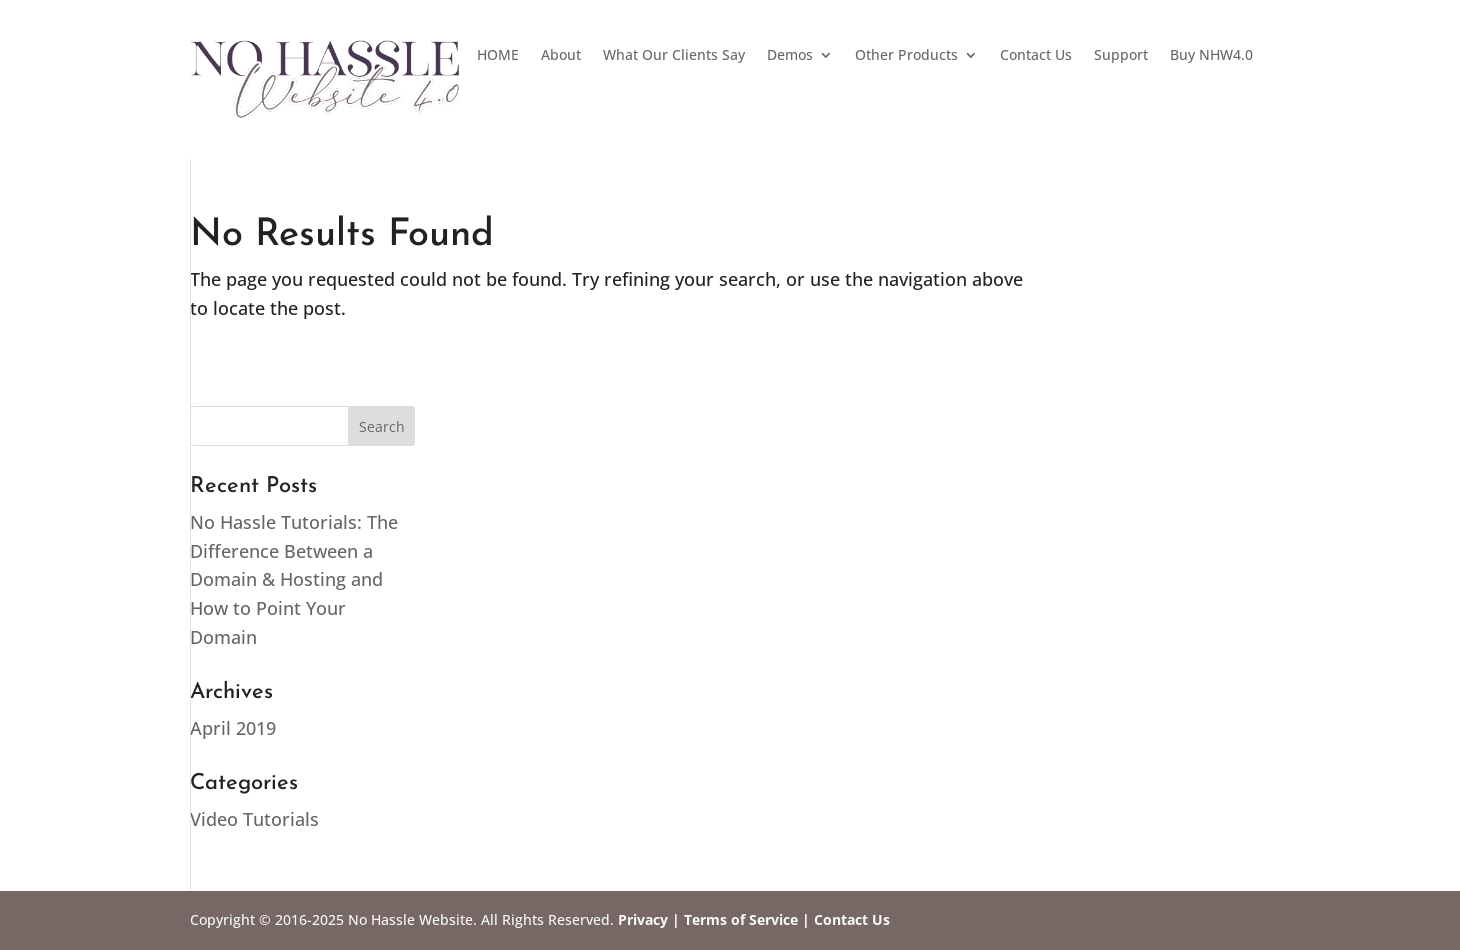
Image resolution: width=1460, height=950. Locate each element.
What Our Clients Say (674, 56)
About (561, 56)
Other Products (906, 56)
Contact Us (1036, 56)
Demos (790, 56)
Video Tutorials (254, 819)
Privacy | (649, 919)
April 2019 (233, 728)
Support (1121, 56)
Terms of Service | (747, 919)
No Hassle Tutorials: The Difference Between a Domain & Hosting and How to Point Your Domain (294, 579)
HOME (498, 56)
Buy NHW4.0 (1211, 56)
